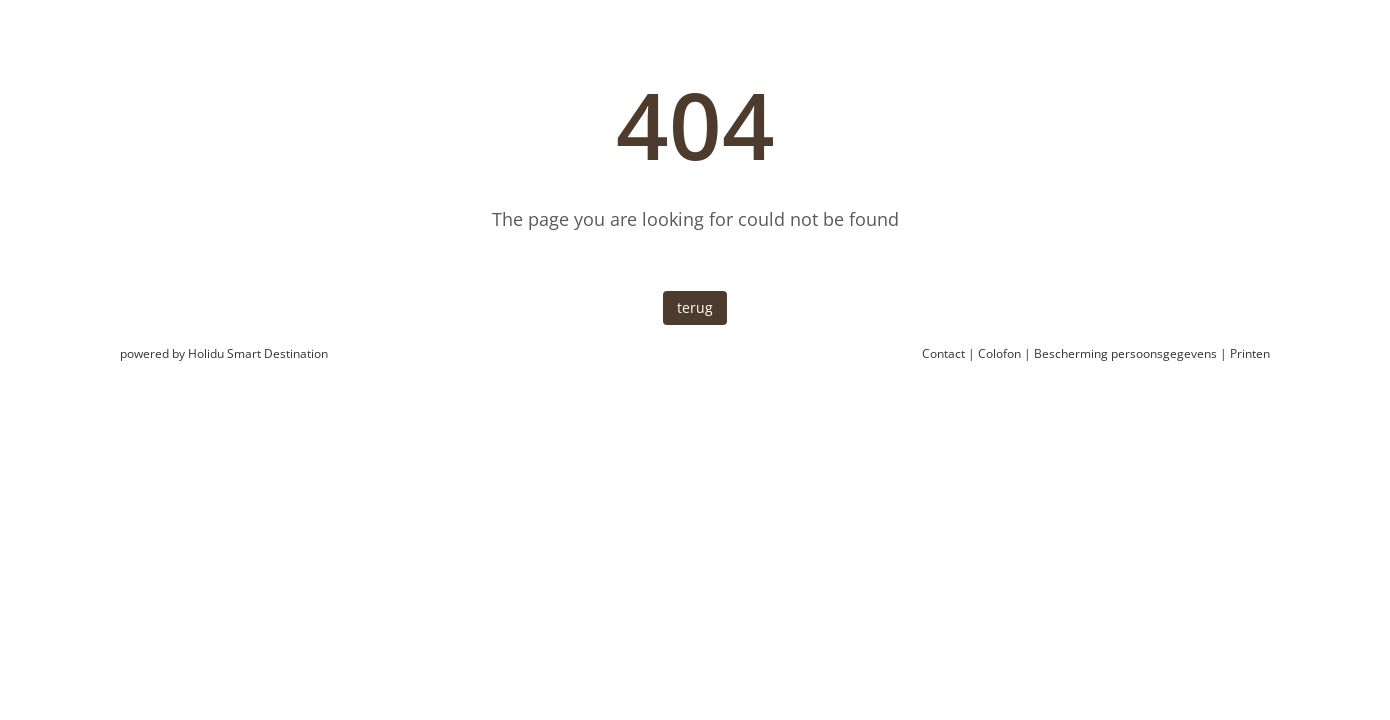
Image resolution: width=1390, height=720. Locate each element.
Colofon (999, 353)
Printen (1250, 353)
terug (695, 307)
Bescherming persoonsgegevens (1125, 353)
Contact (943, 353)
